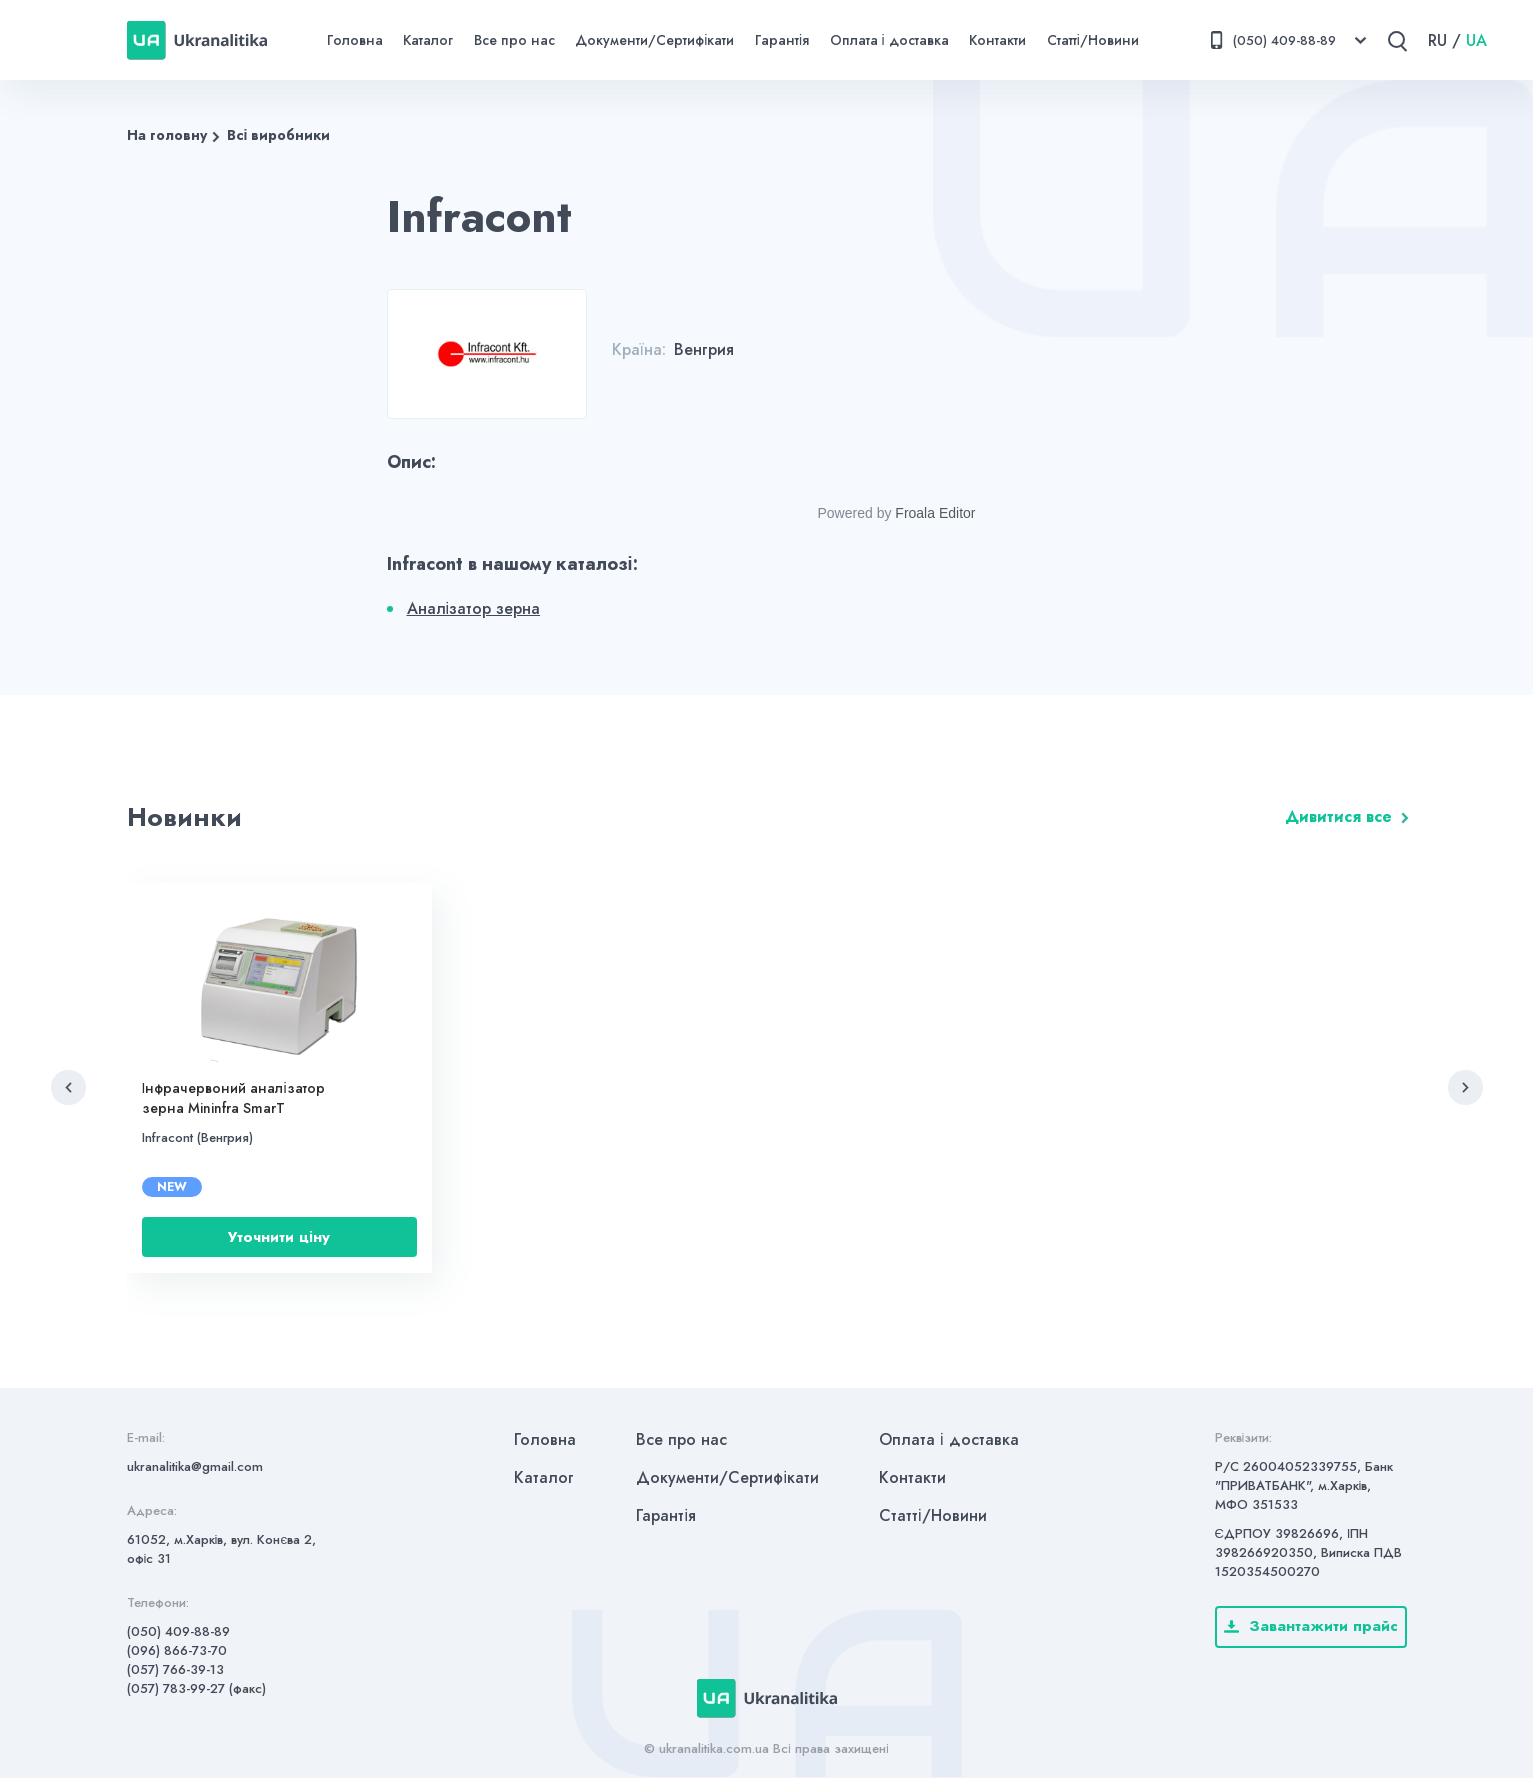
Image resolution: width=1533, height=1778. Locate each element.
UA (1476, 40)
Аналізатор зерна (474, 608)
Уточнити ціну (279, 1237)
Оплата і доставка (889, 40)
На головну (167, 135)
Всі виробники (279, 135)
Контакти (997, 40)
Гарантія (782, 40)
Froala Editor (935, 513)
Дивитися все (1338, 816)
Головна (355, 40)
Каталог (428, 40)
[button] (68, 1087)
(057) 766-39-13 (175, 1669)
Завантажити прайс (1311, 1626)
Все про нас (514, 40)
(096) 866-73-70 (177, 1650)
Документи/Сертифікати (654, 40)
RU (1437, 40)
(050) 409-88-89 (178, 1631)
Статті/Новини (1093, 40)
